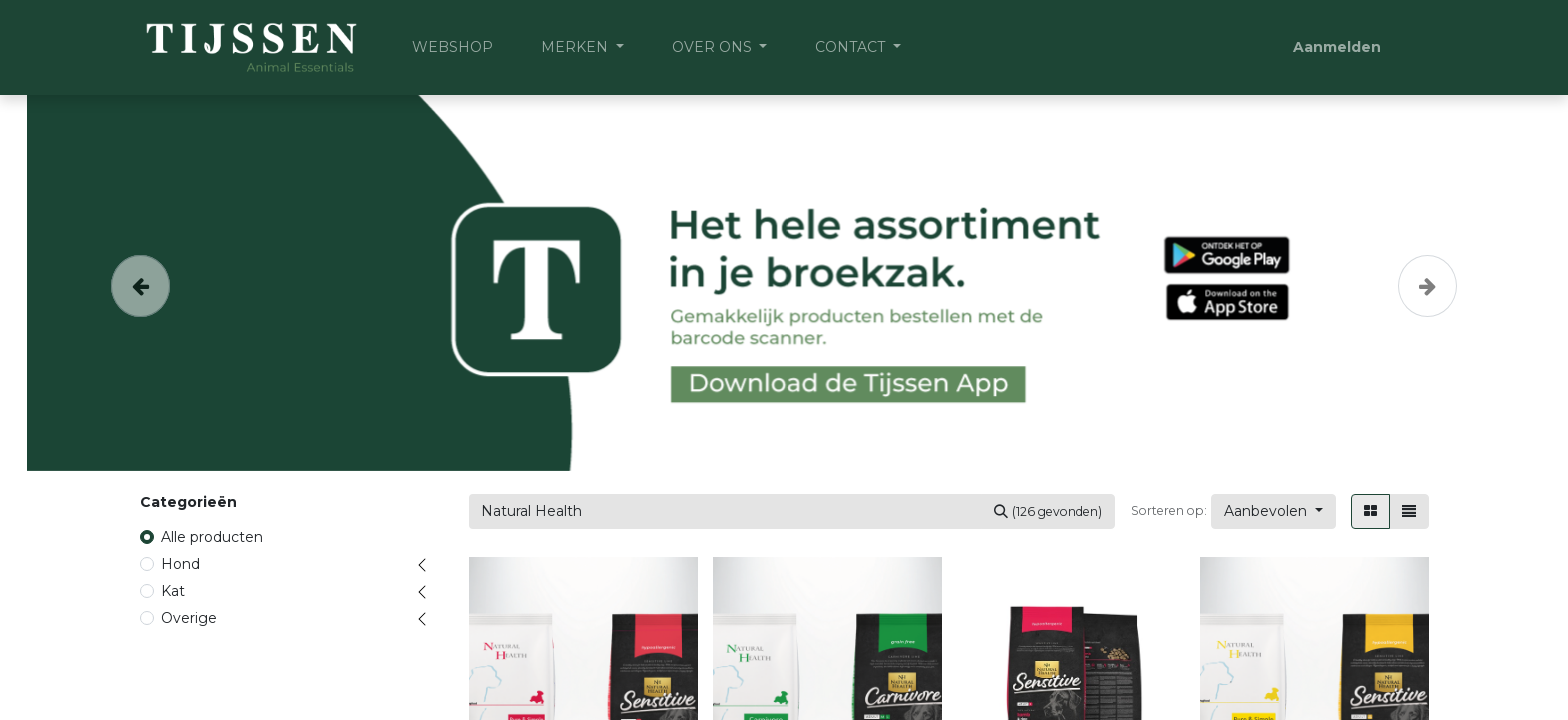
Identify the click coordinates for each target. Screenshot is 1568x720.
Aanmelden (1337, 47)
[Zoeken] (1048, 511)
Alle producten (212, 537)
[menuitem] (452, 47)
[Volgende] (1427, 283)
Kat (173, 591)
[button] (1273, 511)
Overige (189, 618)
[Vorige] (140, 283)
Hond (180, 564)
